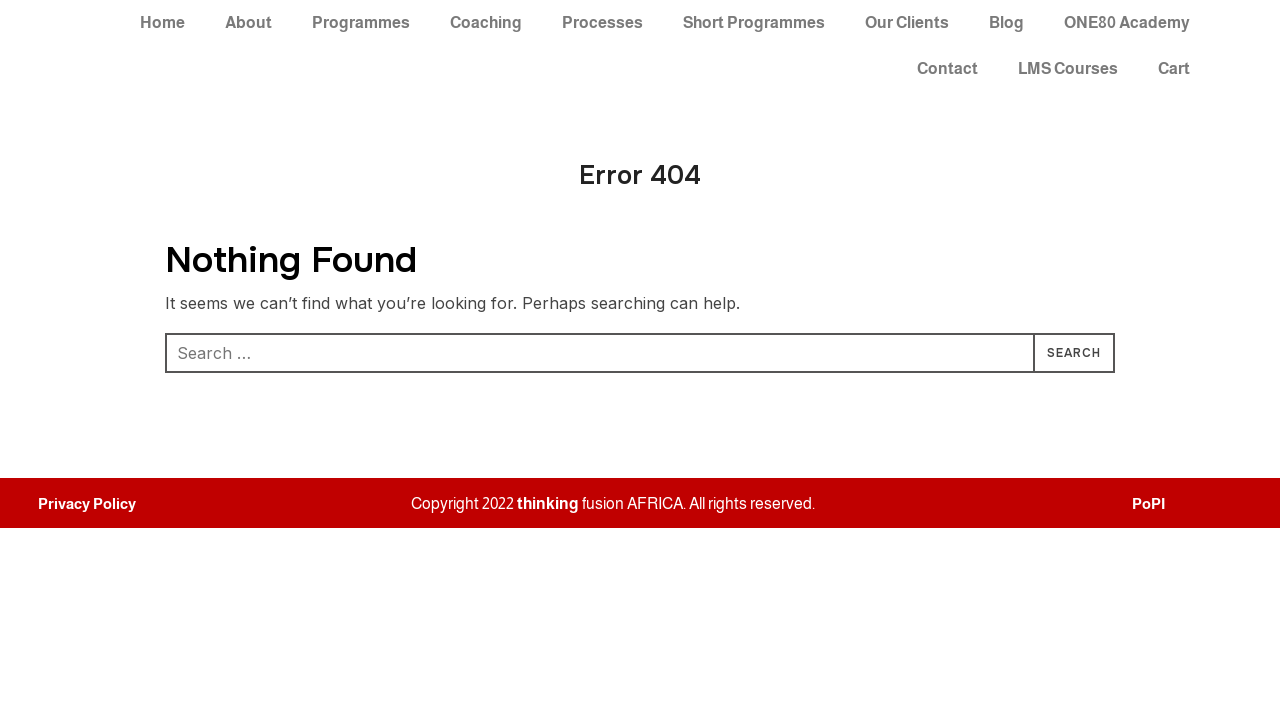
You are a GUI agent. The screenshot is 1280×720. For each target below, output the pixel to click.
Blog (1006, 22)
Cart (1174, 68)
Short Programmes (754, 22)
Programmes (361, 22)
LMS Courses (1068, 68)
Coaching (486, 22)
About (248, 22)
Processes (602, 22)
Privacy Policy (87, 503)
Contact (947, 68)
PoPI (1148, 503)
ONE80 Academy (1127, 22)
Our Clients (907, 22)
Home (162, 22)
